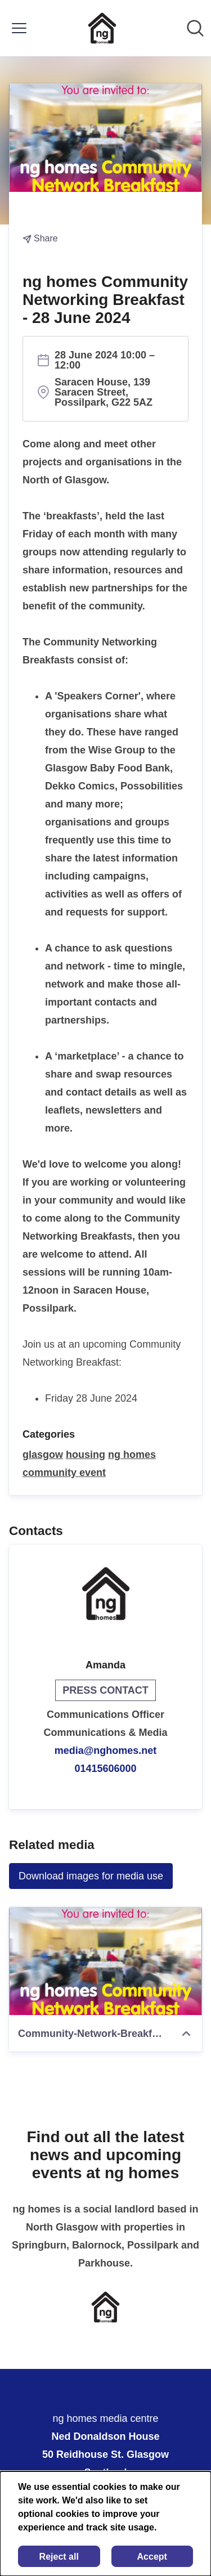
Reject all (59, 2556)
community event (64, 1472)
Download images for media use (91, 1876)
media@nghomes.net (106, 1750)
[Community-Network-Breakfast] (105, 1961)
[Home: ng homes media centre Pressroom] (102, 28)
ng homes (132, 1454)
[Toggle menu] (19, 28)
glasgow (43, 1454)
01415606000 (105, 1768)
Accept (152, 2556)
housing (85, 1454)
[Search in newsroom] (195, 28)
